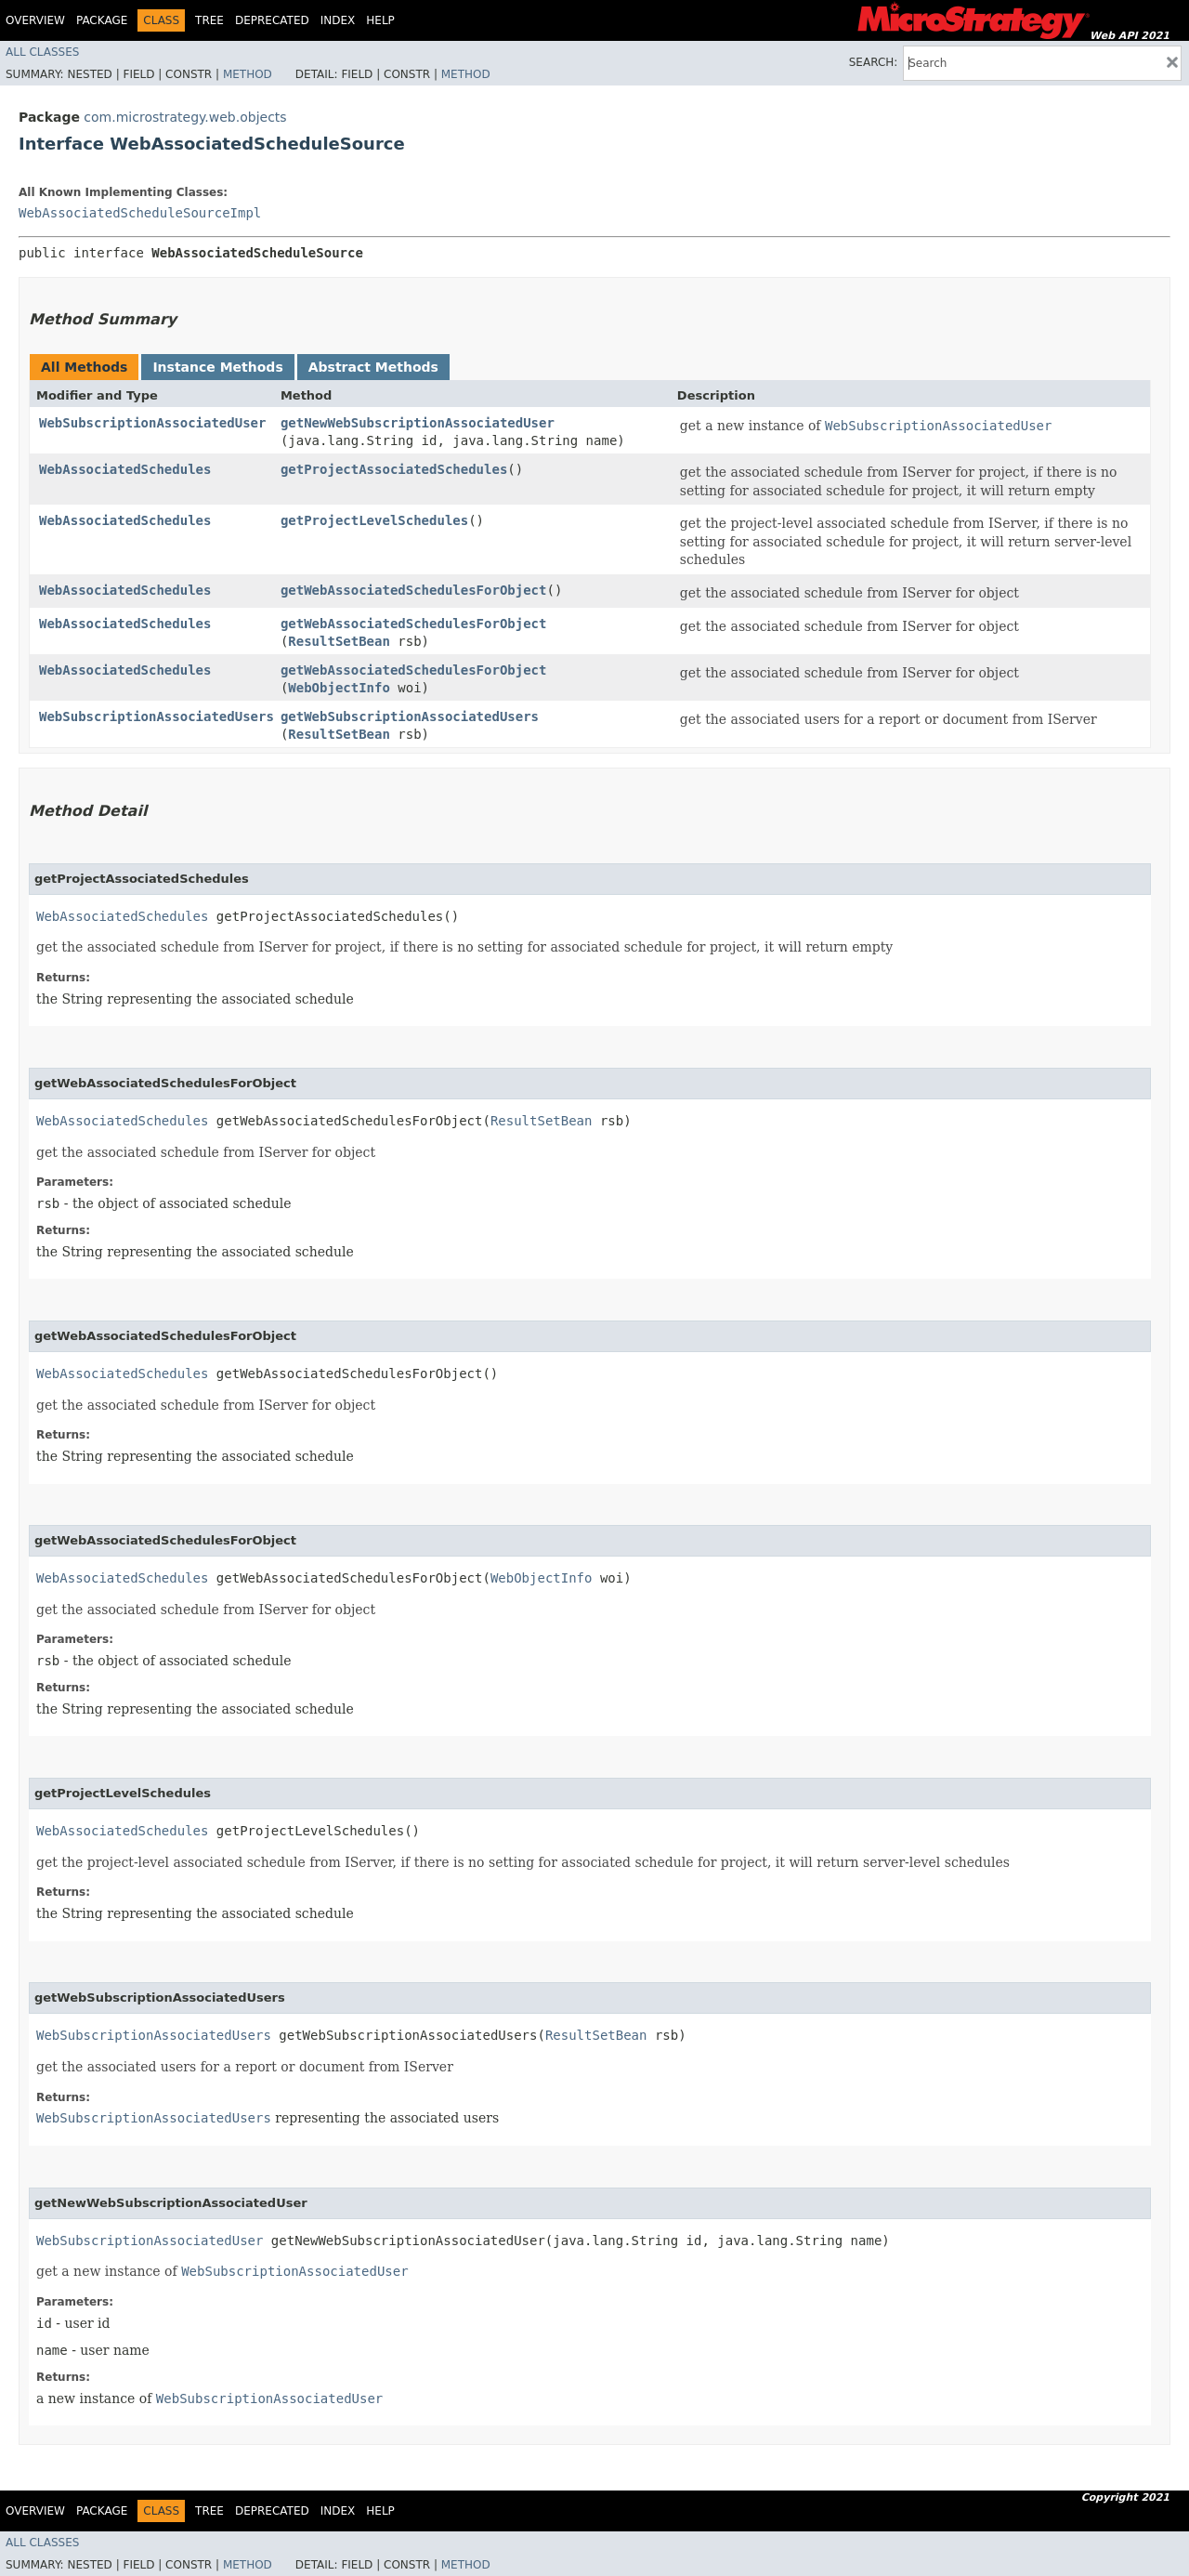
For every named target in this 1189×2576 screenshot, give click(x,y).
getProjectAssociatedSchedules (394, 469)
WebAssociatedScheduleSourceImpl (140, 212)
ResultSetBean (339, 641)
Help (380, 20)
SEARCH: (873, 62)
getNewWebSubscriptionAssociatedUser (418, 422)
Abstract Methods (373, 367)
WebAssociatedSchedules (125, 469)
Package (101, 20)
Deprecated (272, 20)
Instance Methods (217, 367)
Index (338, 20)
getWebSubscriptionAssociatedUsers (410, 716)
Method (247, 74)
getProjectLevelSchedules (374, 520)
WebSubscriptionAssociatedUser (152, 422)
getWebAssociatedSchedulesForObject (414, 590)
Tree (209, 20)
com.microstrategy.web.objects (185, 117)
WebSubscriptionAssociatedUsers (156, 716)
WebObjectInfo (339, 687)
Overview (35, 20)
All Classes (42, 52)
